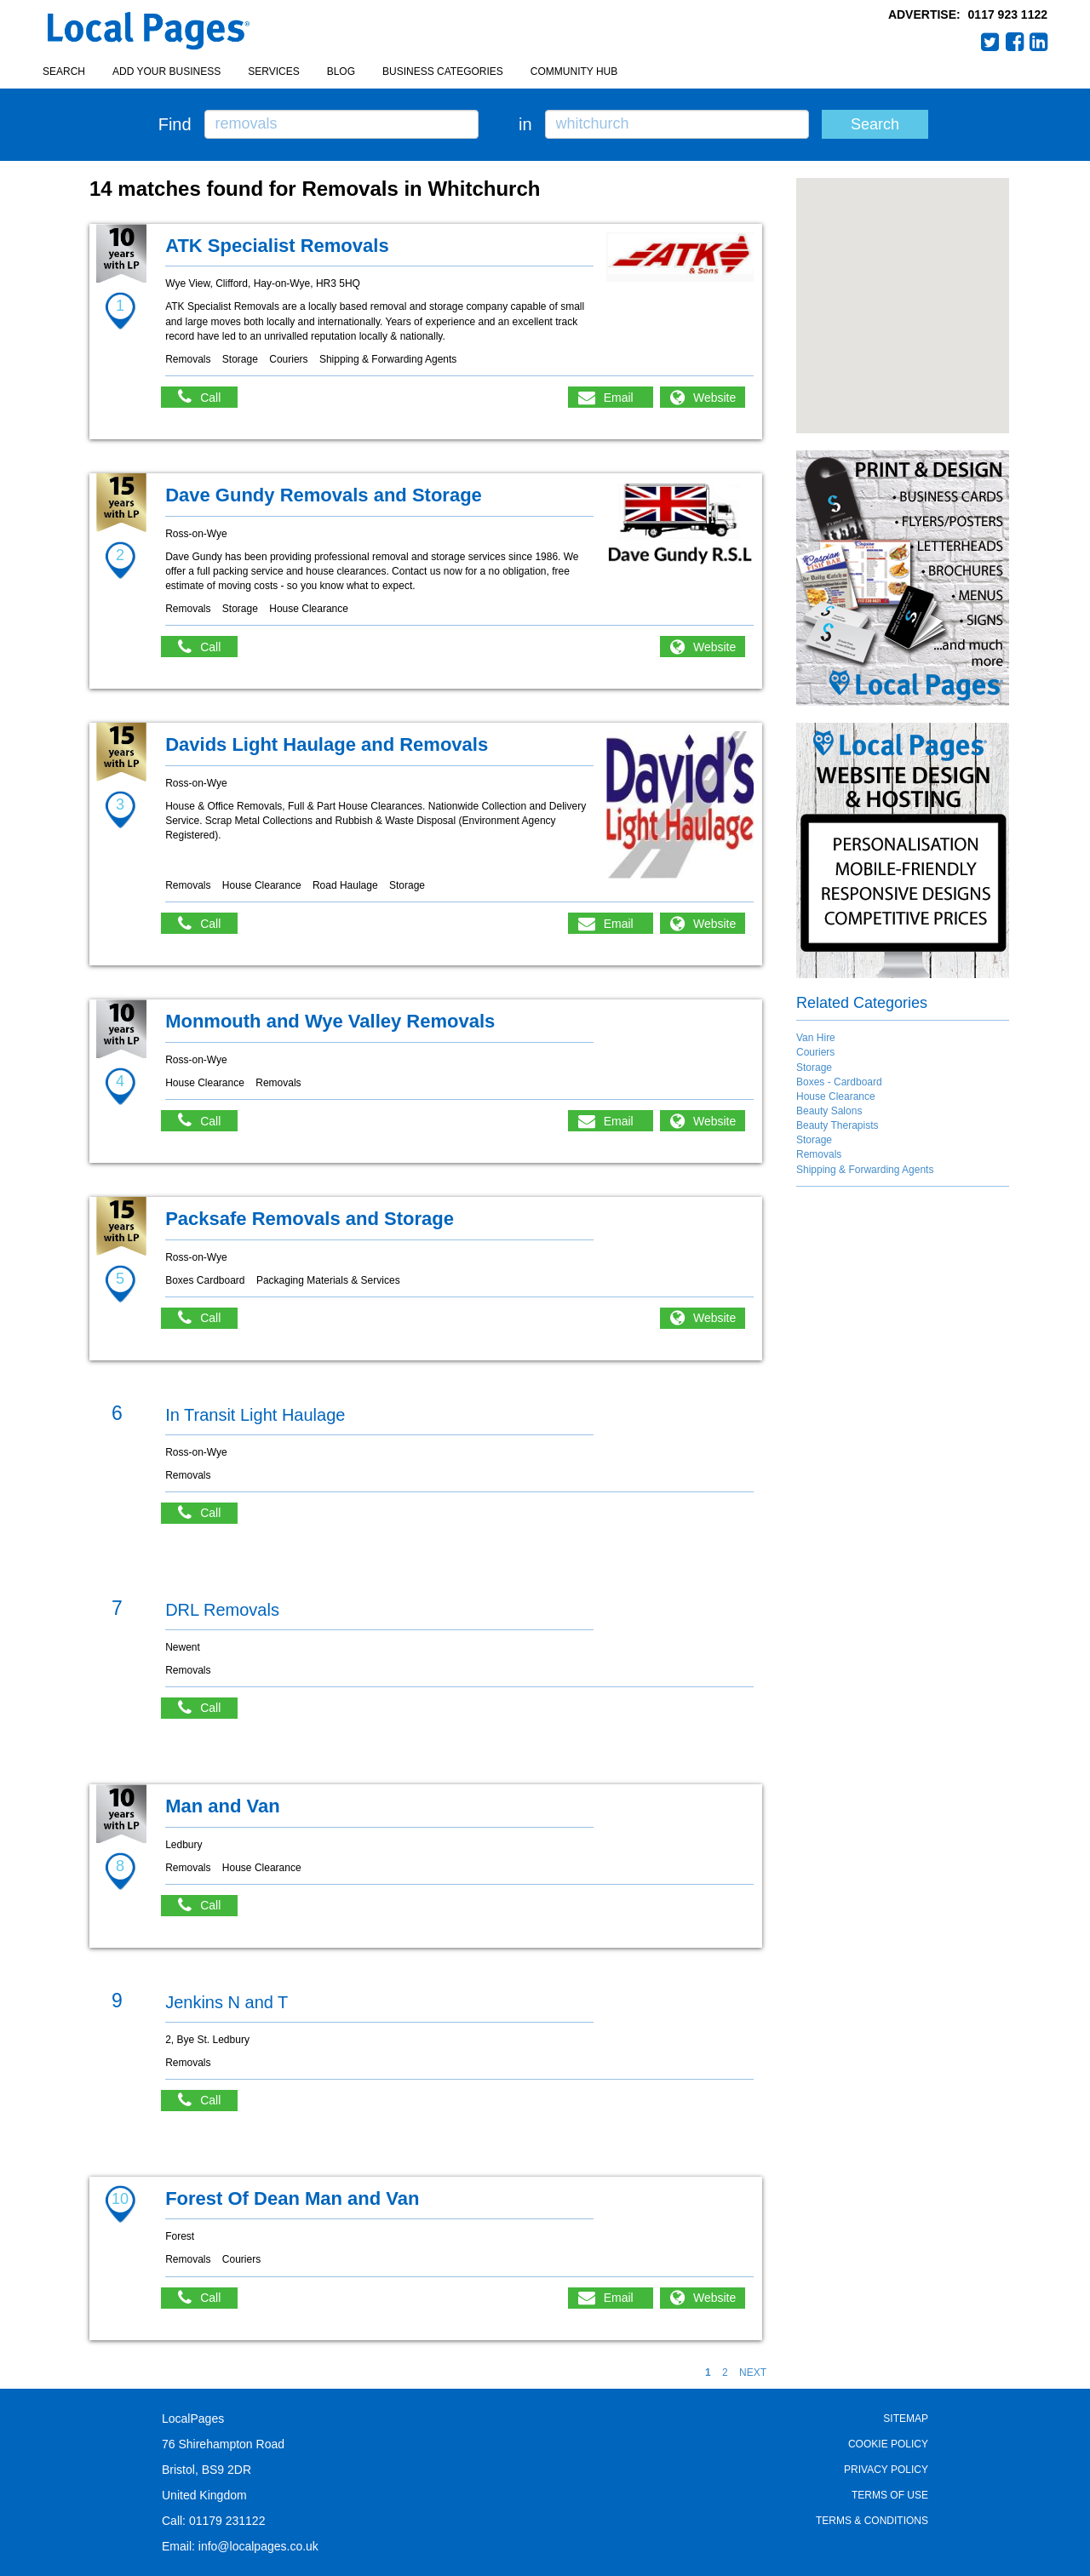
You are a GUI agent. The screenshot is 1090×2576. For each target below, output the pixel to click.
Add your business (166, 71)
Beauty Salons (829, 1111)
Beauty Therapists (837, 1125)
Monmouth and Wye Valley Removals (330, 1021)
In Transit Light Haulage (255, 1414)
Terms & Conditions (872, 2521)
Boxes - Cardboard (839, 1082)
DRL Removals (222, 1609)
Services (273, 71)
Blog (341, 71)
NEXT (752, 2373)
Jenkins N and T (226, 2002)
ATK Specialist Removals (276, 245)
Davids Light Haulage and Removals (326, 744)
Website (714, 397)
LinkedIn (1038, 41)
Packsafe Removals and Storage (309, 1218)
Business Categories (442, 71)
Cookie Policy (888, 2444)
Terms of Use (890, 2495)
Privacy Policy (886, 2470)
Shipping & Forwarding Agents (864, 1170)
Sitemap (905, 2418)
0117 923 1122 (1007, 14)
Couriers (815, 1052)
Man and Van (222, 1806)
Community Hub (574, 71)
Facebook (1015, 41)
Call (208, 397)
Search (64, 71)
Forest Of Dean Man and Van (292, 2198)
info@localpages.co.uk (258, 2546)
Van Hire (815, 1038)
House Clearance (835, 1096)
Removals (818, 1154)
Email (619, 397)
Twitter (990, 41)
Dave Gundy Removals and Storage (323, 495)
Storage (814, 1067)
